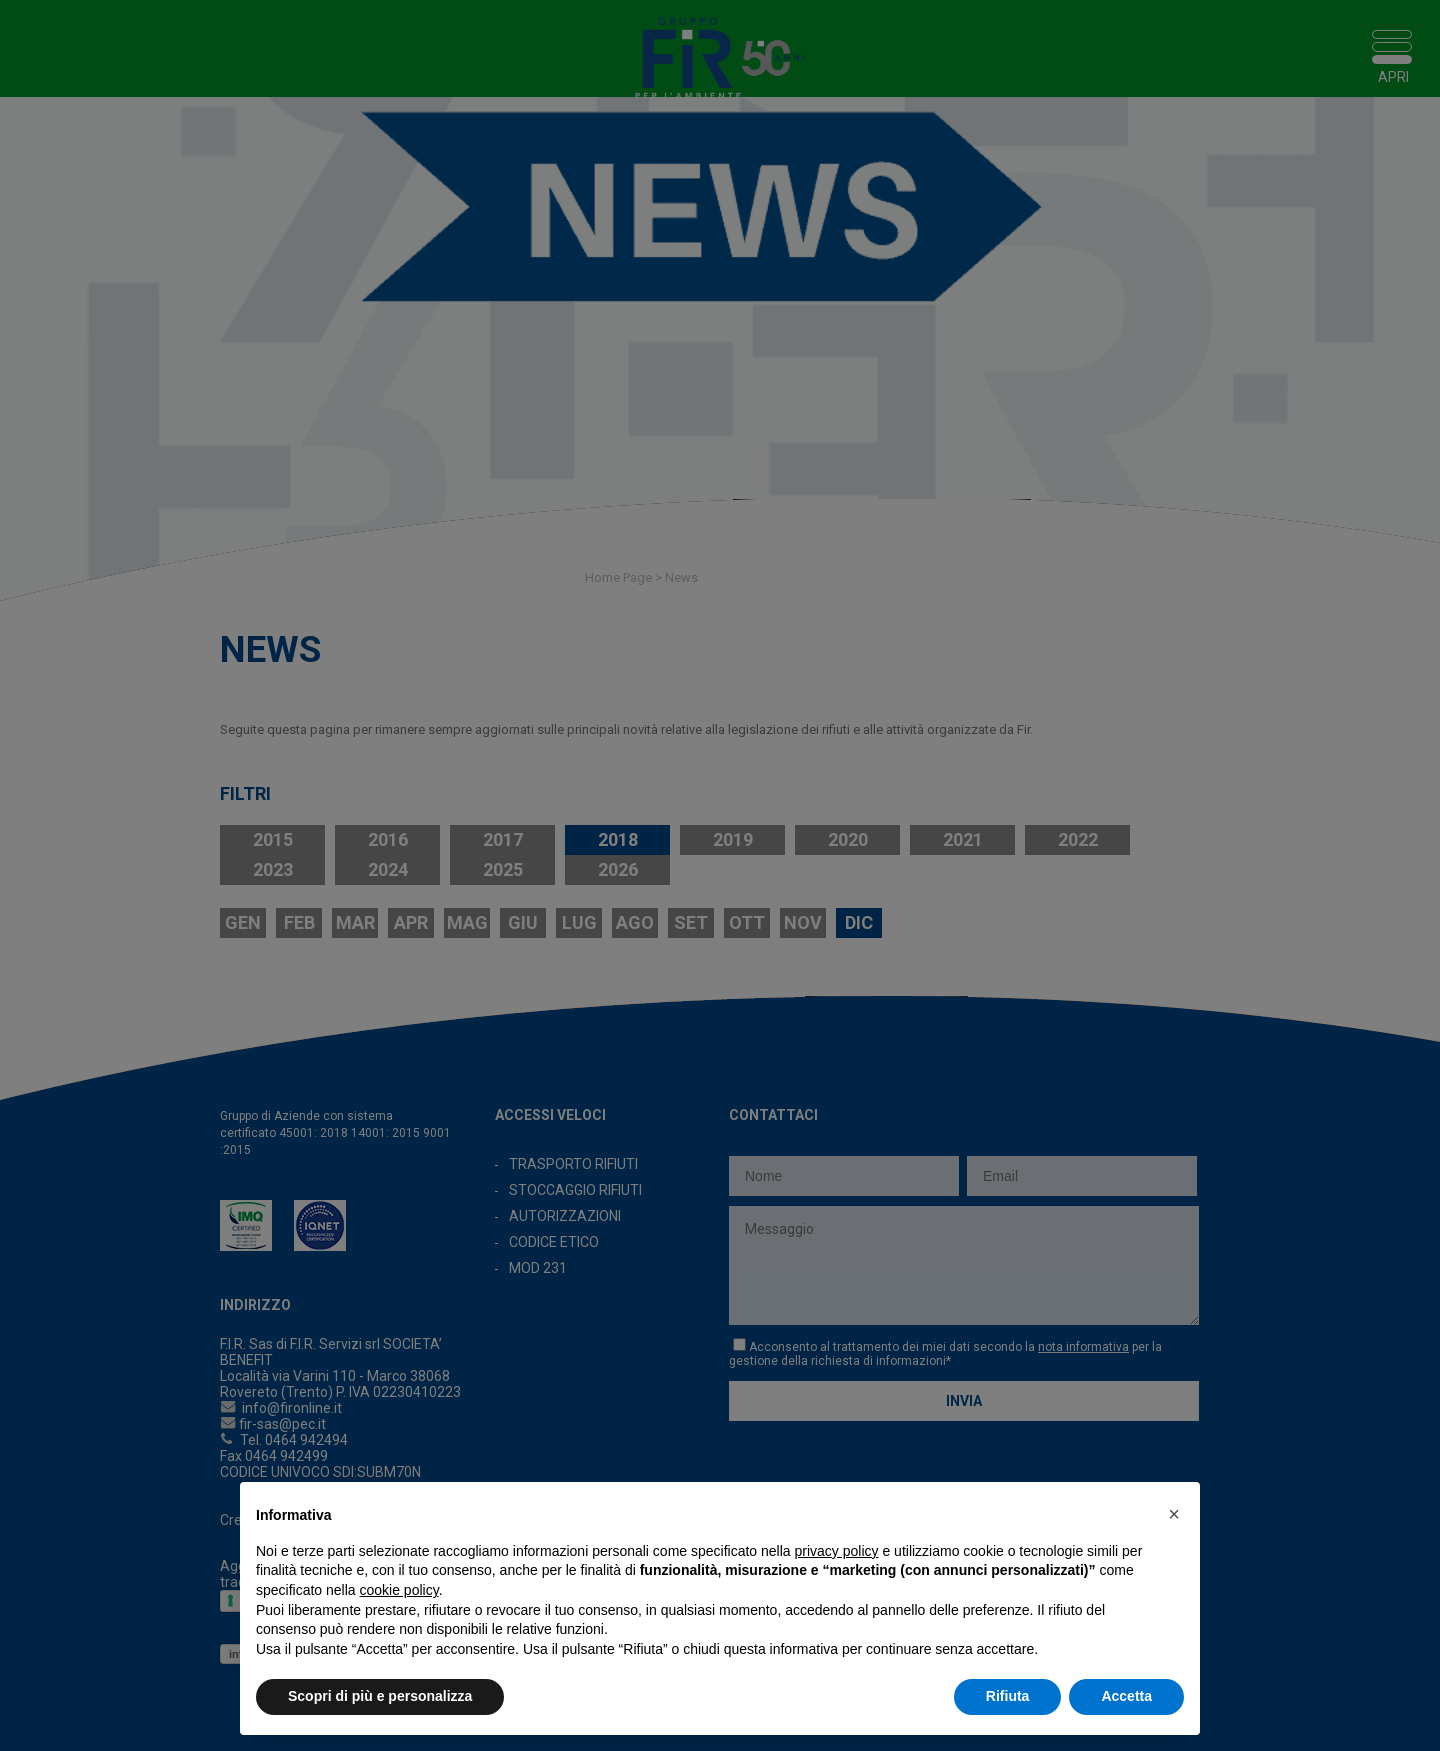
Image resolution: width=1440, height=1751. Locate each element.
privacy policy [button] (837, 1551)
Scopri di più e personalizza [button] (380, 1696)
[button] (1174, 1514)
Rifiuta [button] (1008, 1696)
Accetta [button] (1126, 1696)
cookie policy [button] (399, 1590)
